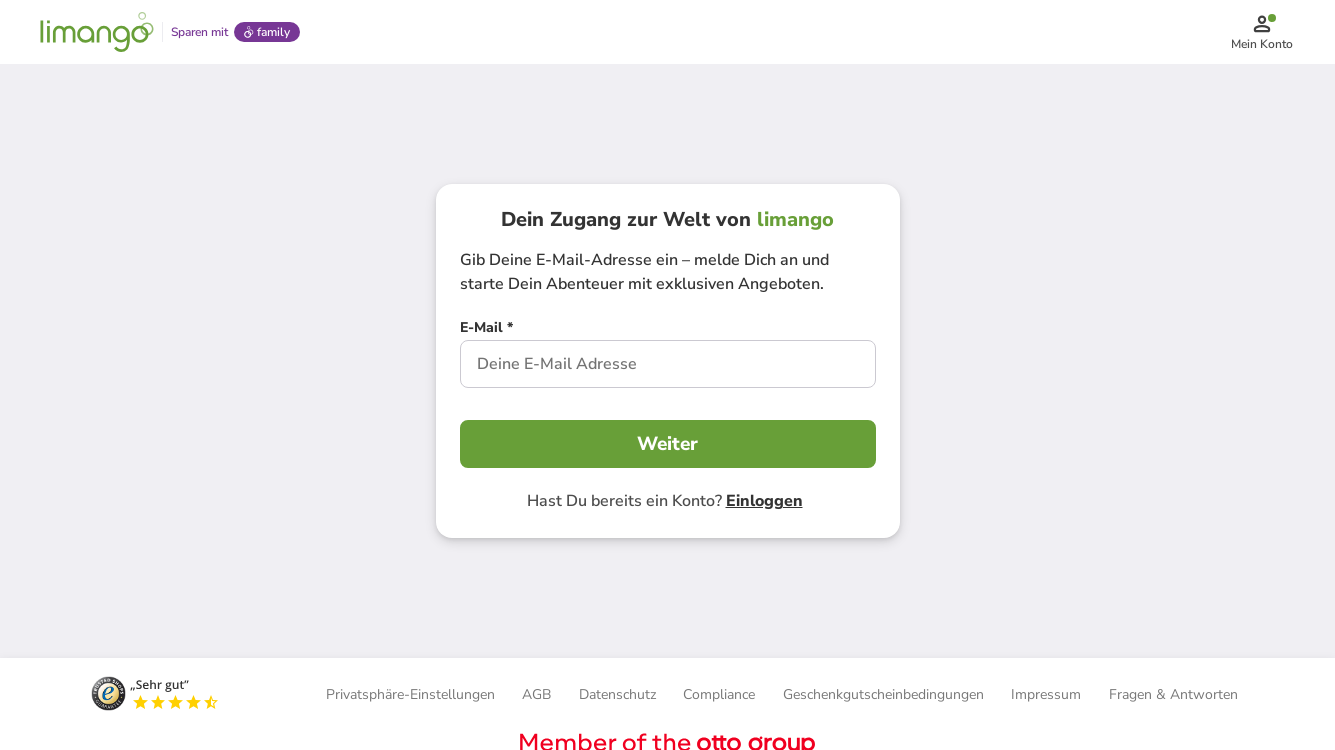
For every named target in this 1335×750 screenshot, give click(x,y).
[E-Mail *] (486, 330)
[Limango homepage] (97, 32)
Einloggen (764, 501)
